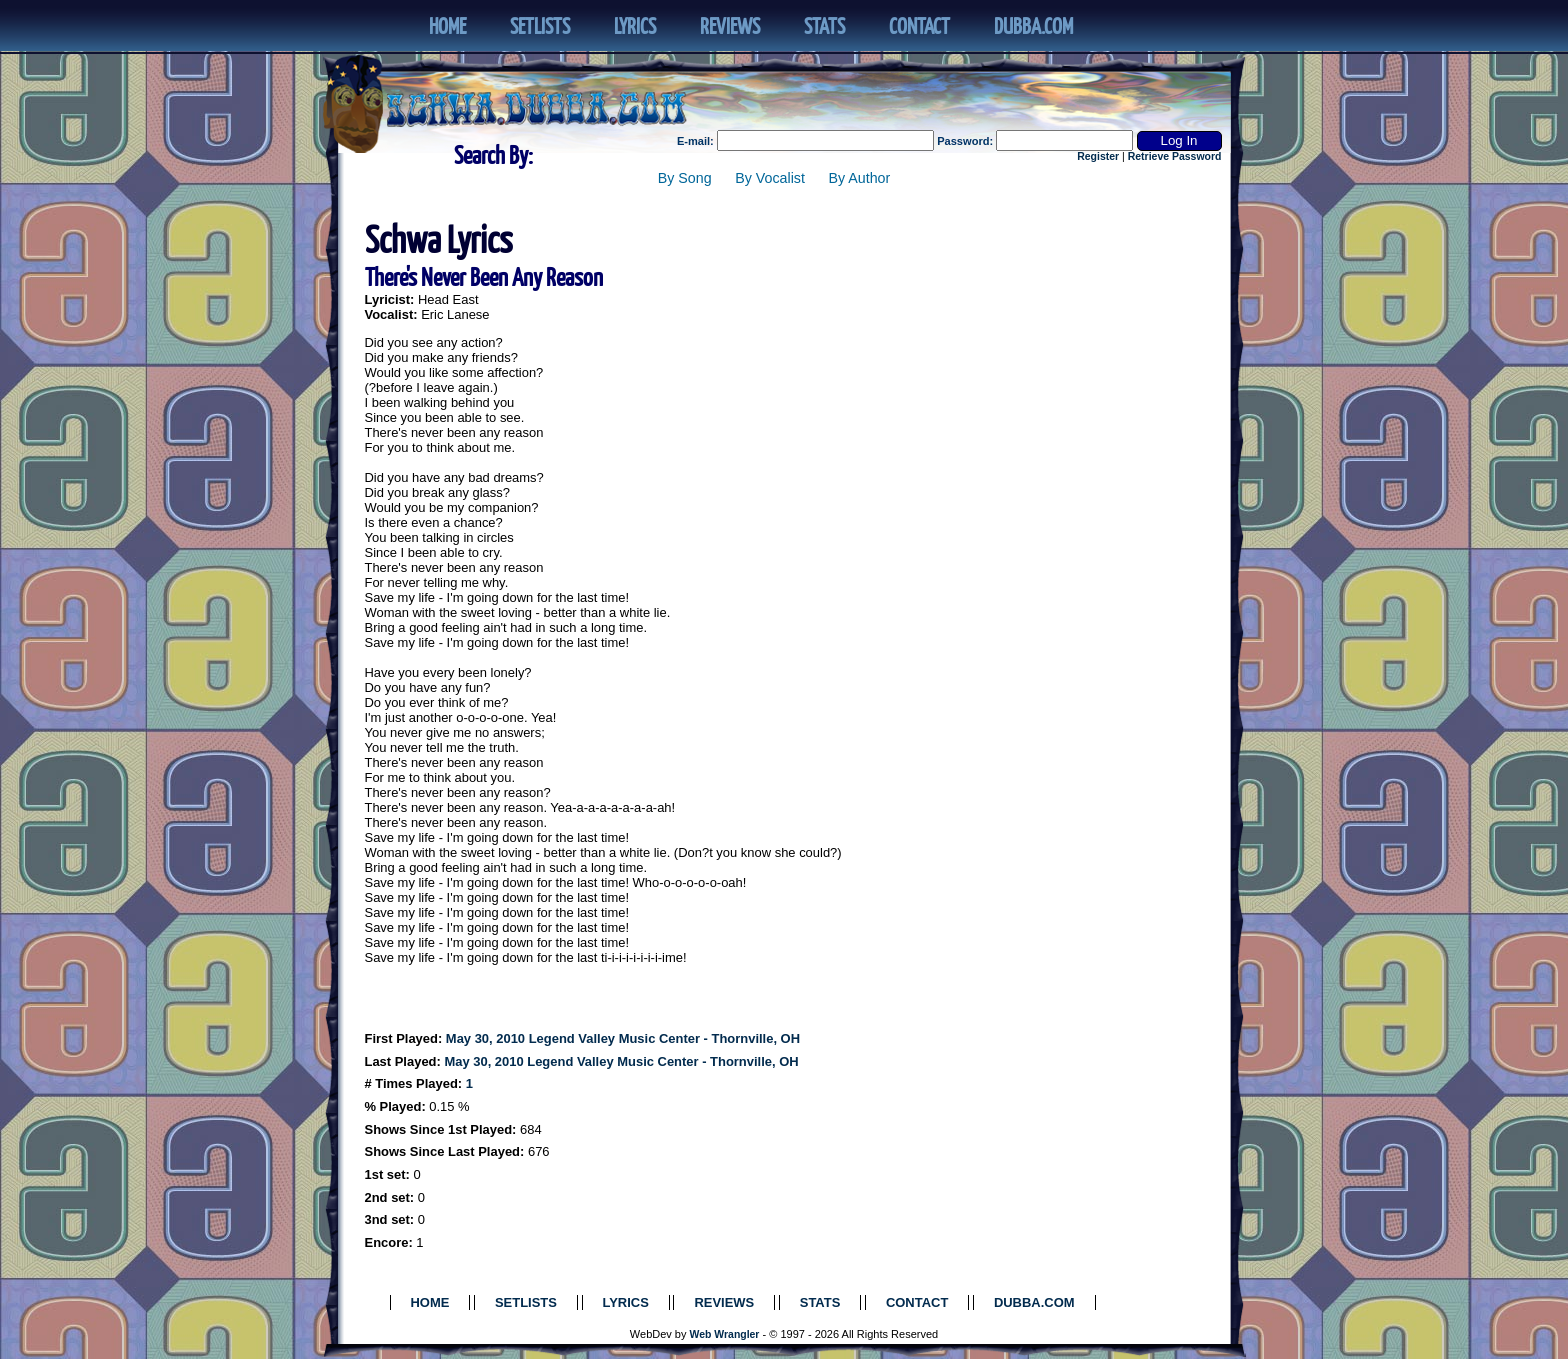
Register (1098, 156)
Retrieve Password (1175, 156)
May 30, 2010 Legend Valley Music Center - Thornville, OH (623, 1038)
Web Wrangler (725, 1334)
